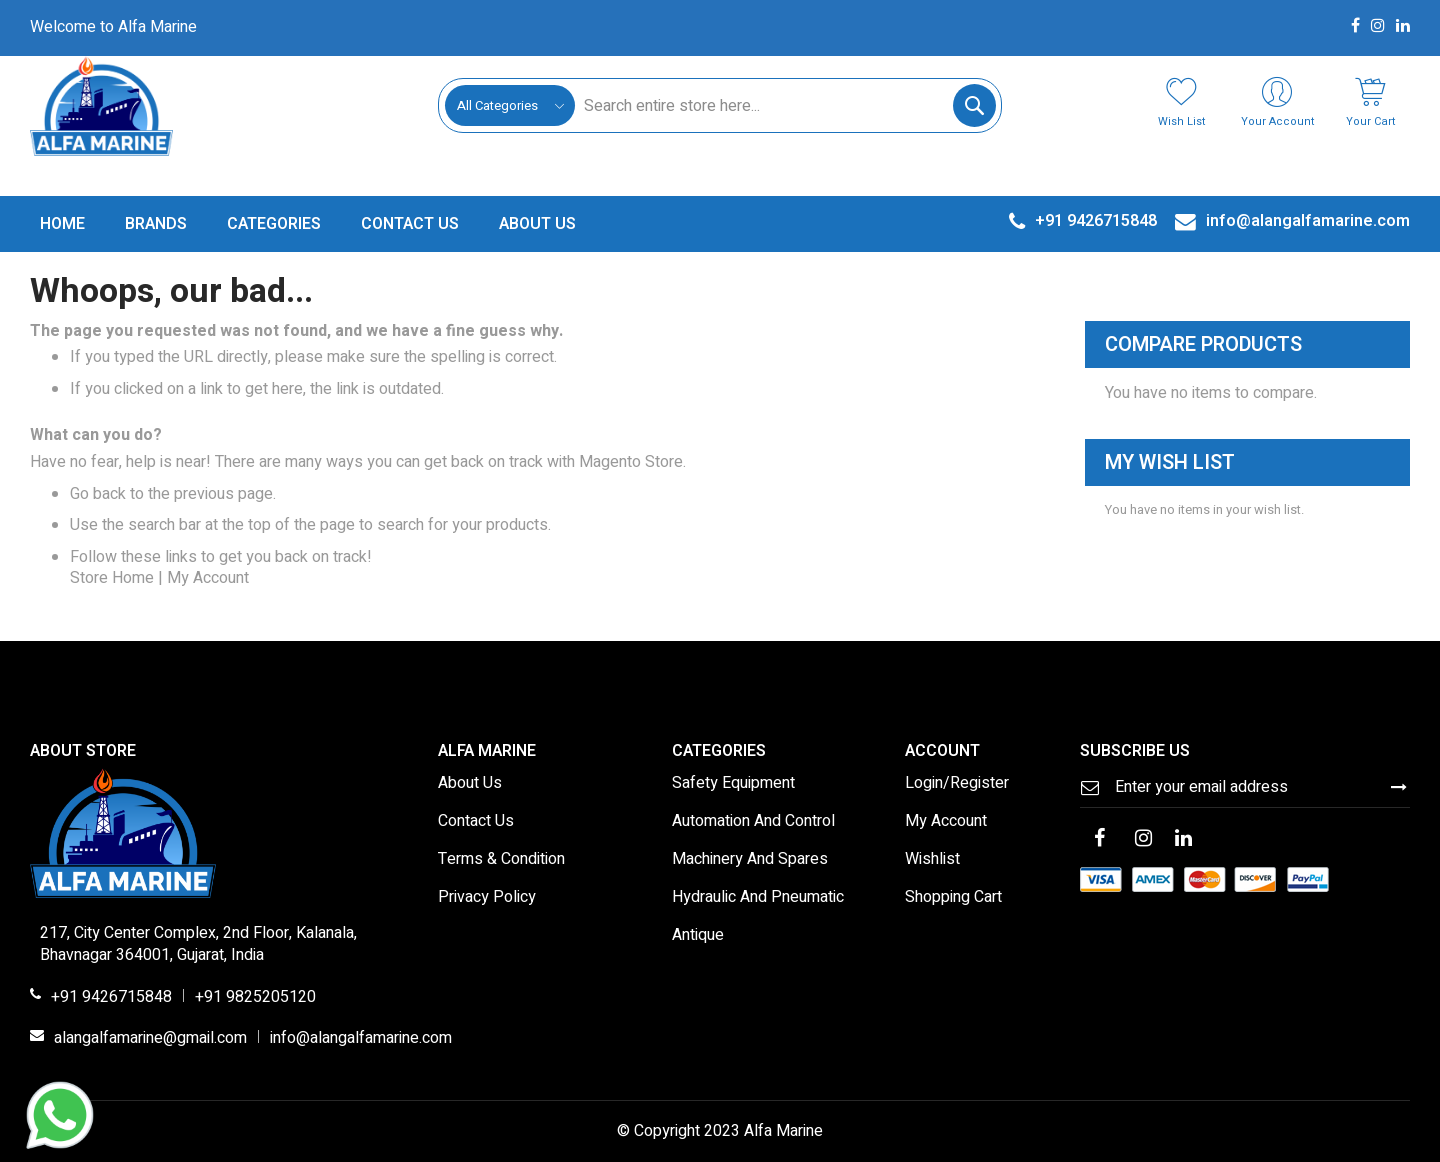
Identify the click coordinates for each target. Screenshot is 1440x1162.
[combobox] (784, 105)
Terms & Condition (501, 860)
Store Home (112, 578)
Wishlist (932, 860)
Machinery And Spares (750, 860)
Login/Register (957, 784)
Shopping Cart (953, 898)
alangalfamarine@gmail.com (150, 1039)
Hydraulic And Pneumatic (758, 898)
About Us (470, 784)
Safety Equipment (733, 784)
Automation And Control (753, 822)
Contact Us (476, 822)
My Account (208, 578)
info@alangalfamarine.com (361, 1039)
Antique (698, 936)
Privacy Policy (487, 898)
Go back (98, 494)
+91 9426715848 (111, 998)
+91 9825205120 (255, 998)
